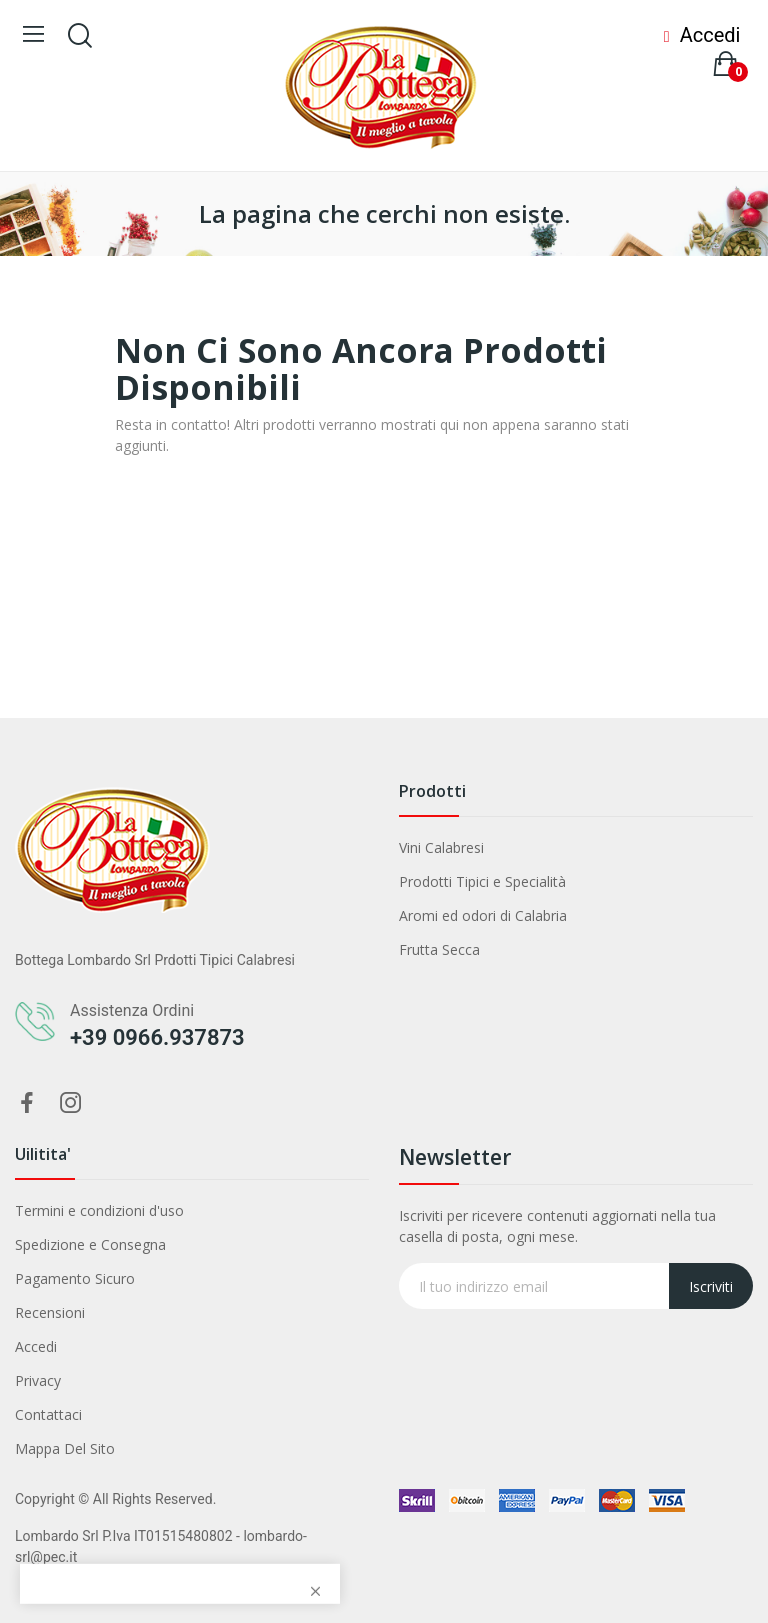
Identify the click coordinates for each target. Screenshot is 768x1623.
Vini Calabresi (441, 847)
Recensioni (50, 1312)
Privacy (38, 1380)
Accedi (36, 1346)
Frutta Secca (439, 949)
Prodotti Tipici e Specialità (482, 881)
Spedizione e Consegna (90, 1244)
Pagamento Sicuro (75, 1278)
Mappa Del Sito (65, 1448)
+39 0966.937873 (157, 1037)
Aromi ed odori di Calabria (483, 915)
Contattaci (48, 1414)
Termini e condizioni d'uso (99, 1210)
